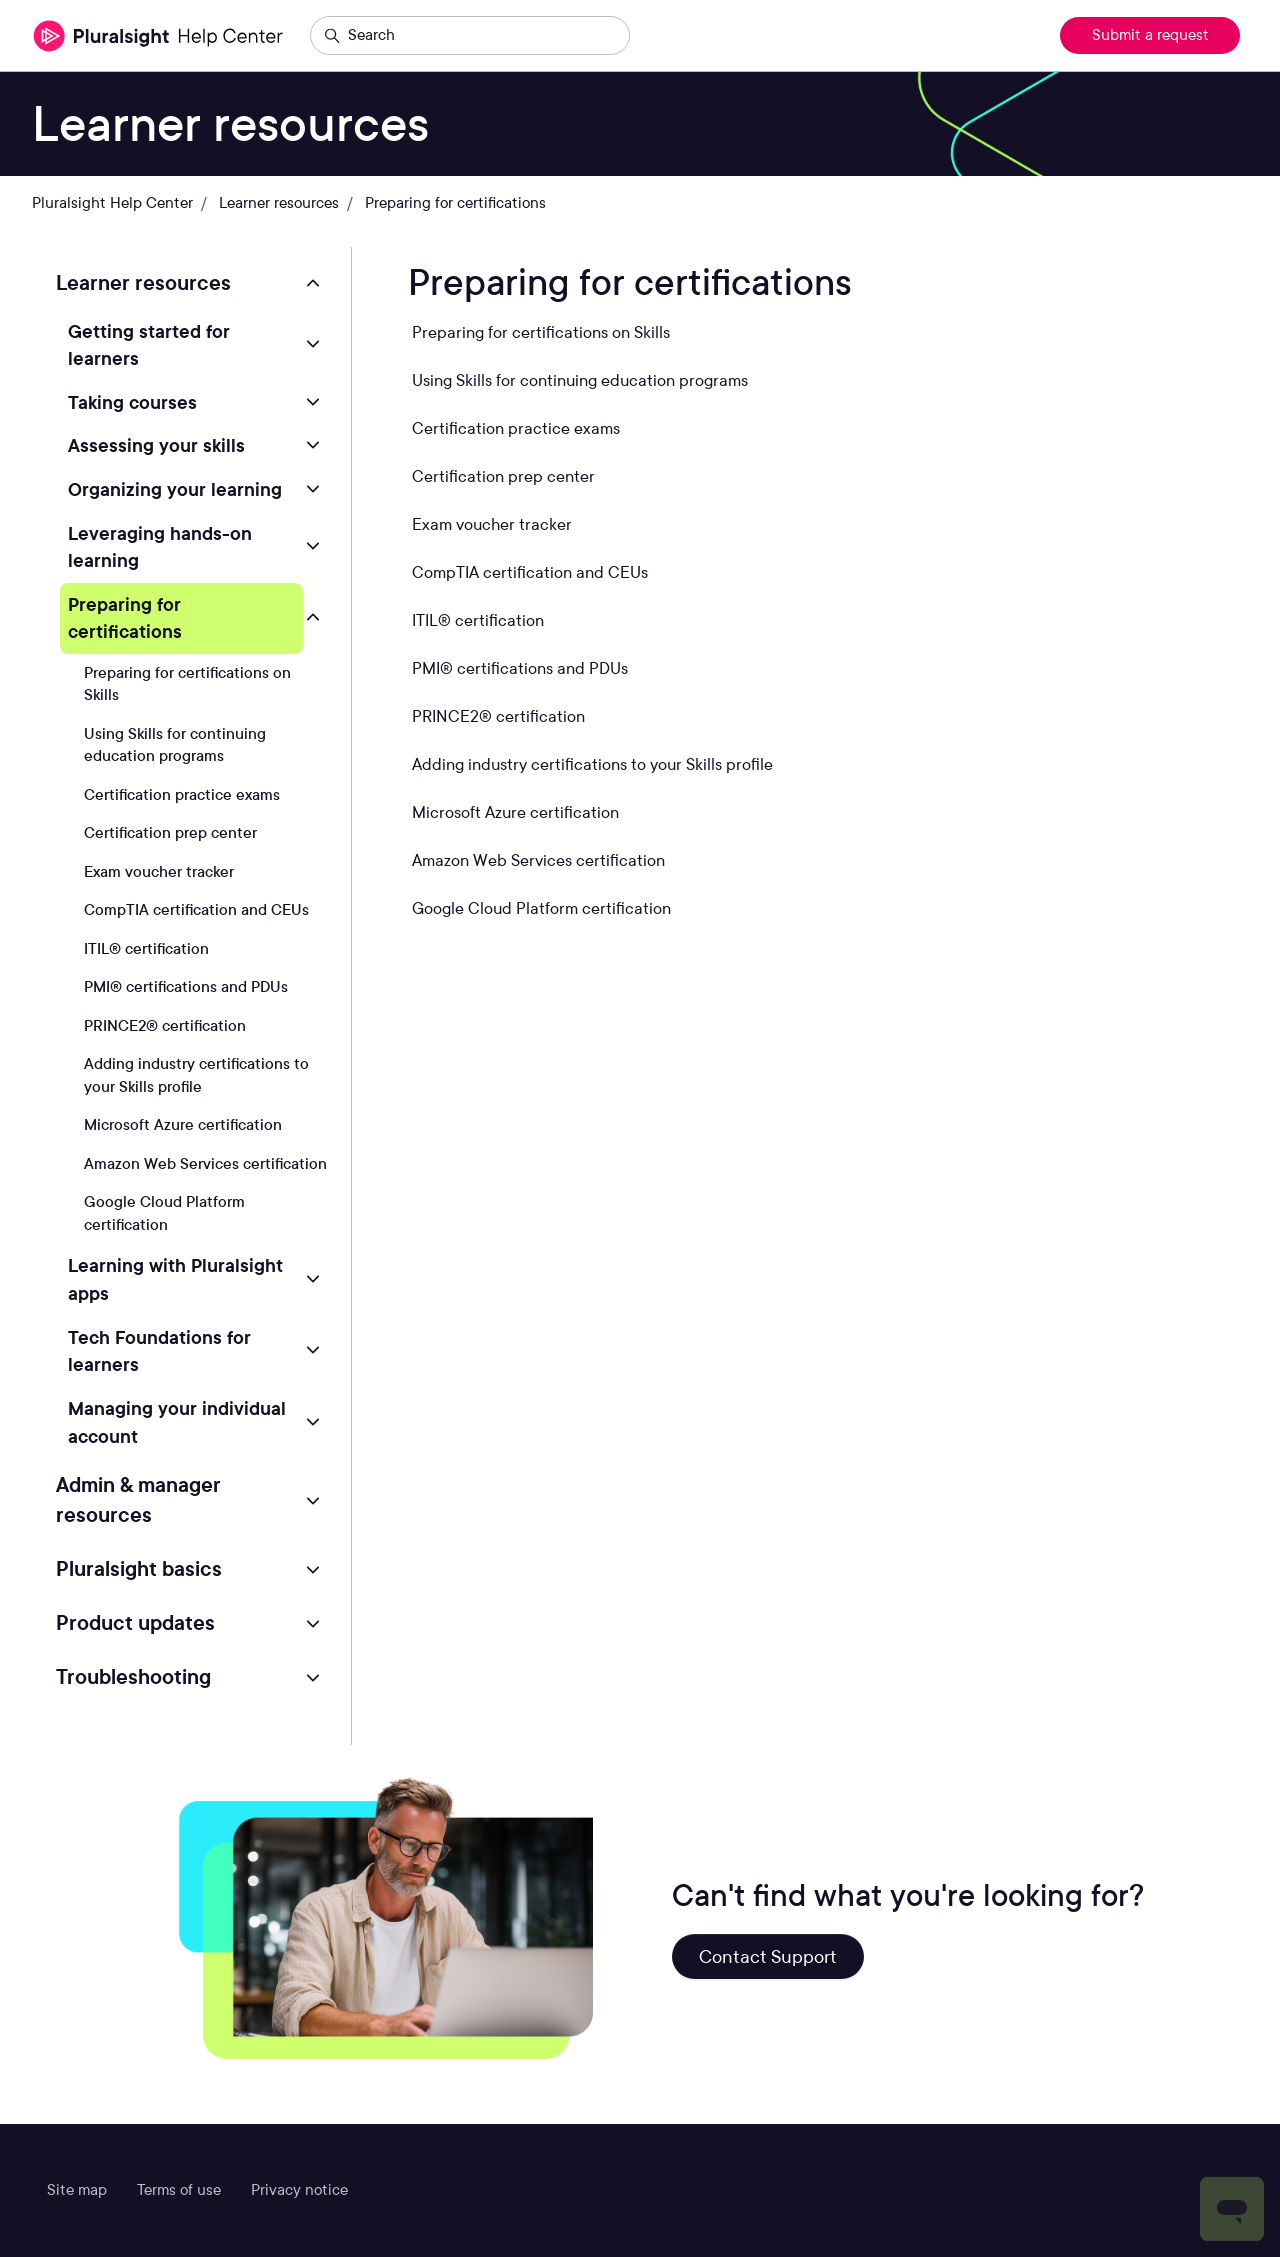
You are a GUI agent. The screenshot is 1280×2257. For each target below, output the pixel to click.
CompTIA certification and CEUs (196, 910)
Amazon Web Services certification (205, 1164)
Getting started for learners (149, 345)
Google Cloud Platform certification (164, 1213)
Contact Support (768, 1956)
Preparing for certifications (455, 203)
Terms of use (179, 2190)
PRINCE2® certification (165, 1026)
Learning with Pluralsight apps (175, 1279)
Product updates (135, 1623)
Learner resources (279, 203)
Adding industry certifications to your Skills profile (196, 1075)
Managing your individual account (177, 1422)
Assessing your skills (156, 445)
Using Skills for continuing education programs (175, 745)
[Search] (470, 36)
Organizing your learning (175, 489)
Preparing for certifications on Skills (187, 684)
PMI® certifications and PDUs (186, 987)
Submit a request (1150, 35)
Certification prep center (170, 833)
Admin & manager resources (138, 1500)
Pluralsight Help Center (112, 203)
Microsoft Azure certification (183, 1125)
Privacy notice (299, 2190)
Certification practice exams (182, 795)
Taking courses (132, 402)
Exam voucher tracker (159, 872)
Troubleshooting (133, 1677)
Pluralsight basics (139, 1569)
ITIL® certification (146, 949)
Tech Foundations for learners (159, 1351)
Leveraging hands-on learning (160, 547)
